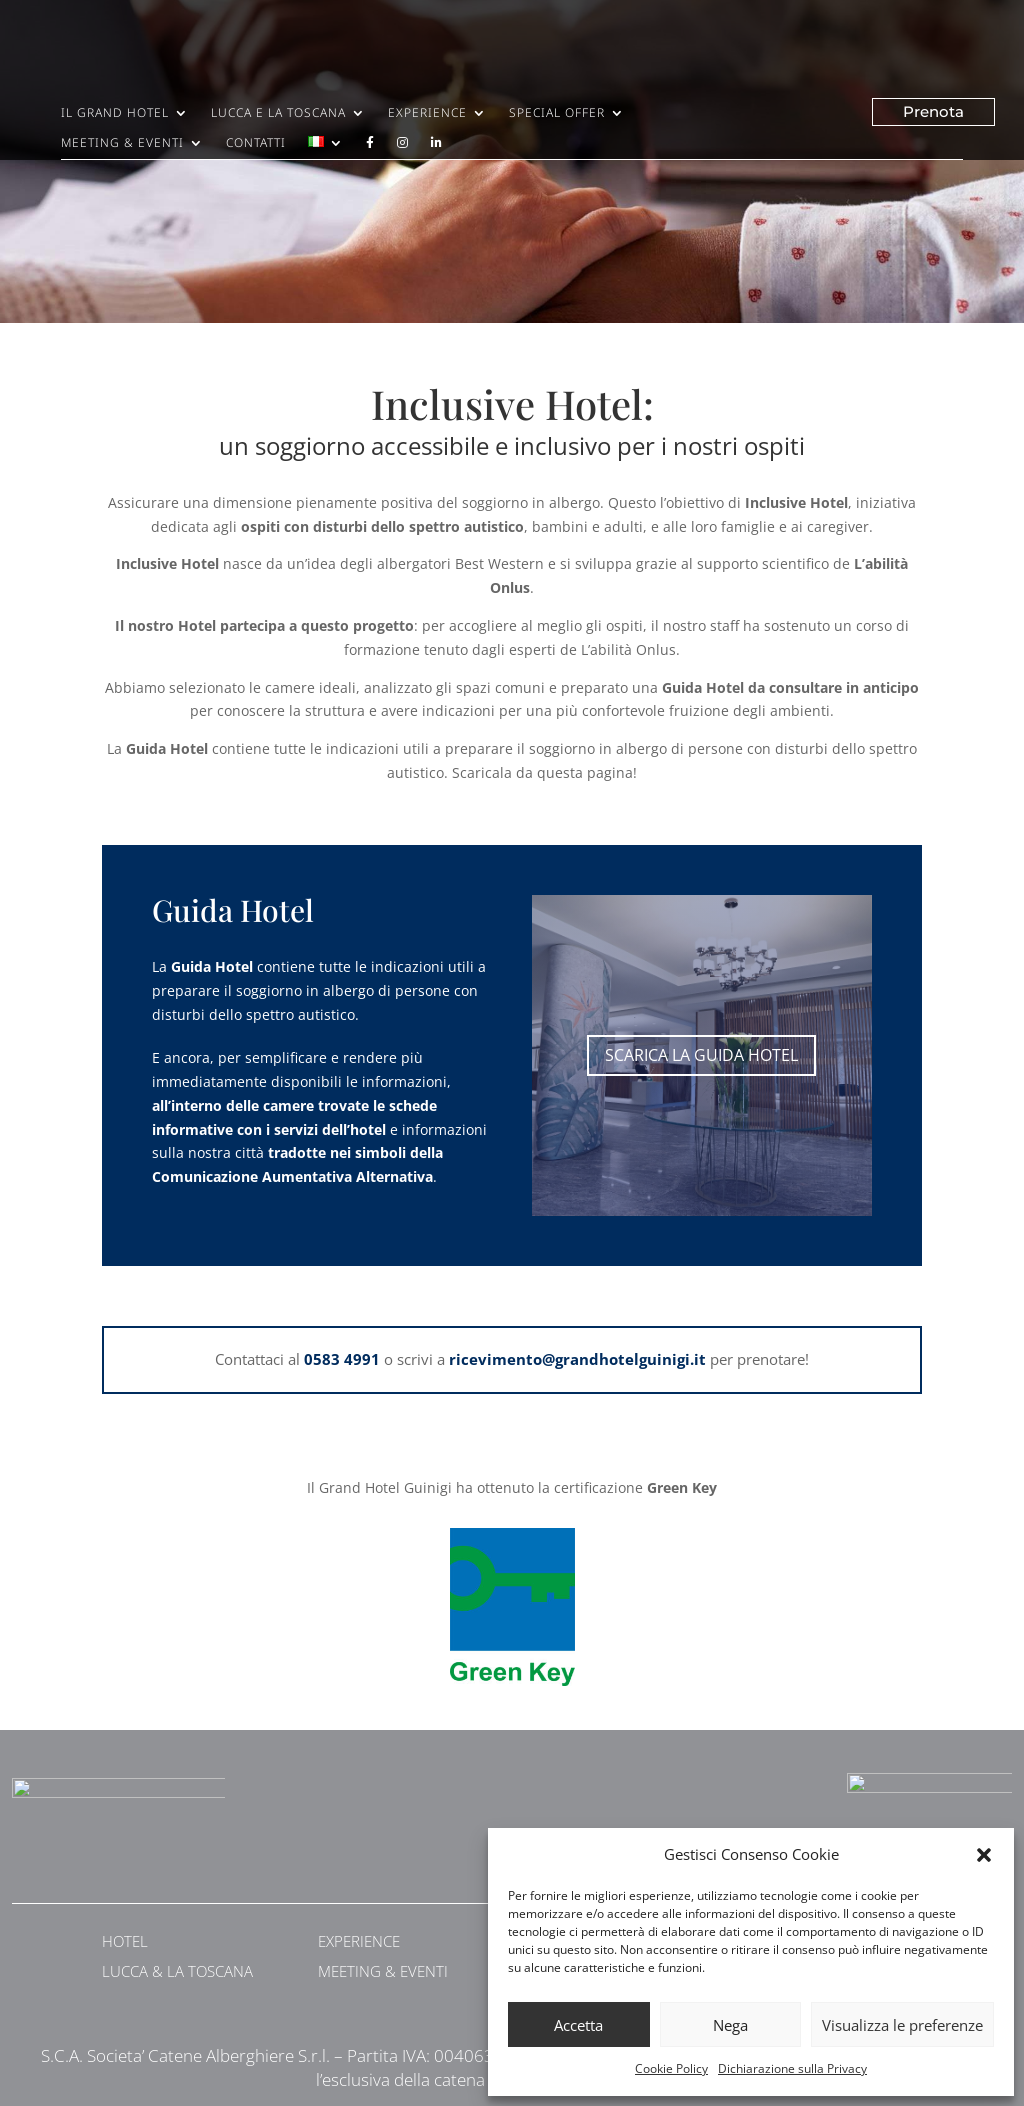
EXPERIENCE (359, 1941)
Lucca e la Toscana (278, 113)
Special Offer (557, 113)
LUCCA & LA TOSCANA (177, 1971)
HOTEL (125, 1941)
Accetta (578, 2025)
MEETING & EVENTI (383, 1971)
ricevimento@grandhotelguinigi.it (577, 1359)
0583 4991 (342, 1359)
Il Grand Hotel (115, 113)
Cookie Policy (671, 2068)
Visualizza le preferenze (902, 2025)
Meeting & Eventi (122, 143)
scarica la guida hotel (701, 1055)
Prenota (933, 111)
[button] (984, 1855)
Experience (427, 113)
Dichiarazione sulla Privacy (792, 2068)
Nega (730, 2025)
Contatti (256, 143)
